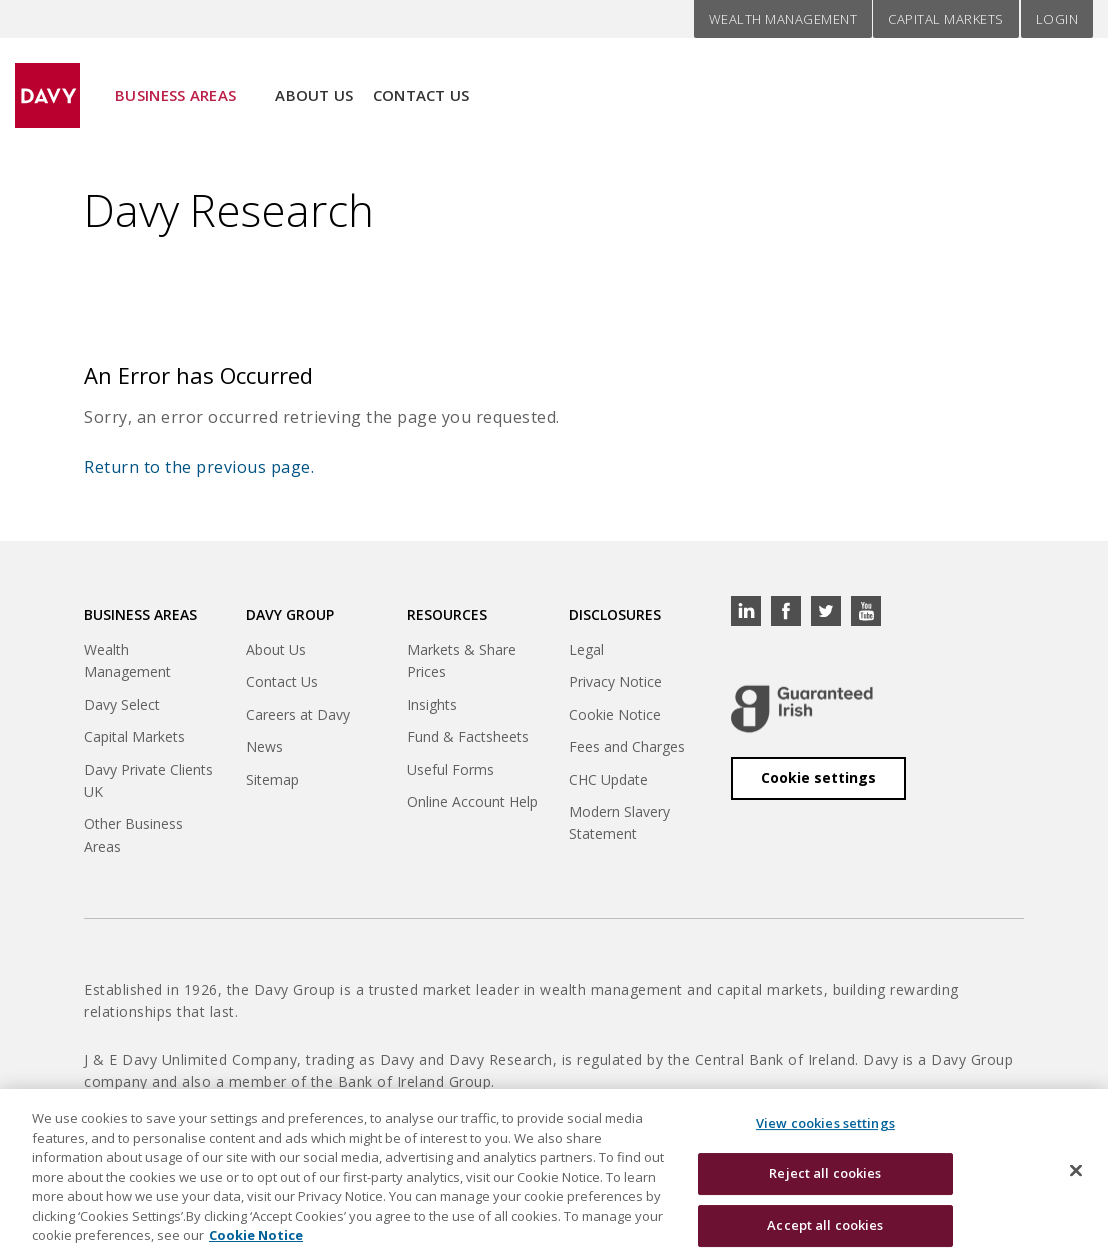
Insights (432, 704)
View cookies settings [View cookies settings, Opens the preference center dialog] (825, 1137)
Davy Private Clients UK (148, 780)
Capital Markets (946, 19)
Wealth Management (783, 19)
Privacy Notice (615, 681)
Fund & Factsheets (468, 736)
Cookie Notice (615, 714)
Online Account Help (472, 801)
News (264, 746)
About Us (314, 81)
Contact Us (421, 81)
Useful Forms (450, 769)
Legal (586, 649)
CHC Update (608, 779)
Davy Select (122, 704)
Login (1057, 19)
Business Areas (175, 81)
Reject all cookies (825, 1188)
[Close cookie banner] (1076, 1184)
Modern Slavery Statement (619, 822)
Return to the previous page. (199, 467)
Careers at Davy (298, 714)
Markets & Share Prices (461, 660)
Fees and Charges (627, 746)
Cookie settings (818, 777)
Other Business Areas (133, 834)
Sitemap (272, 779)
